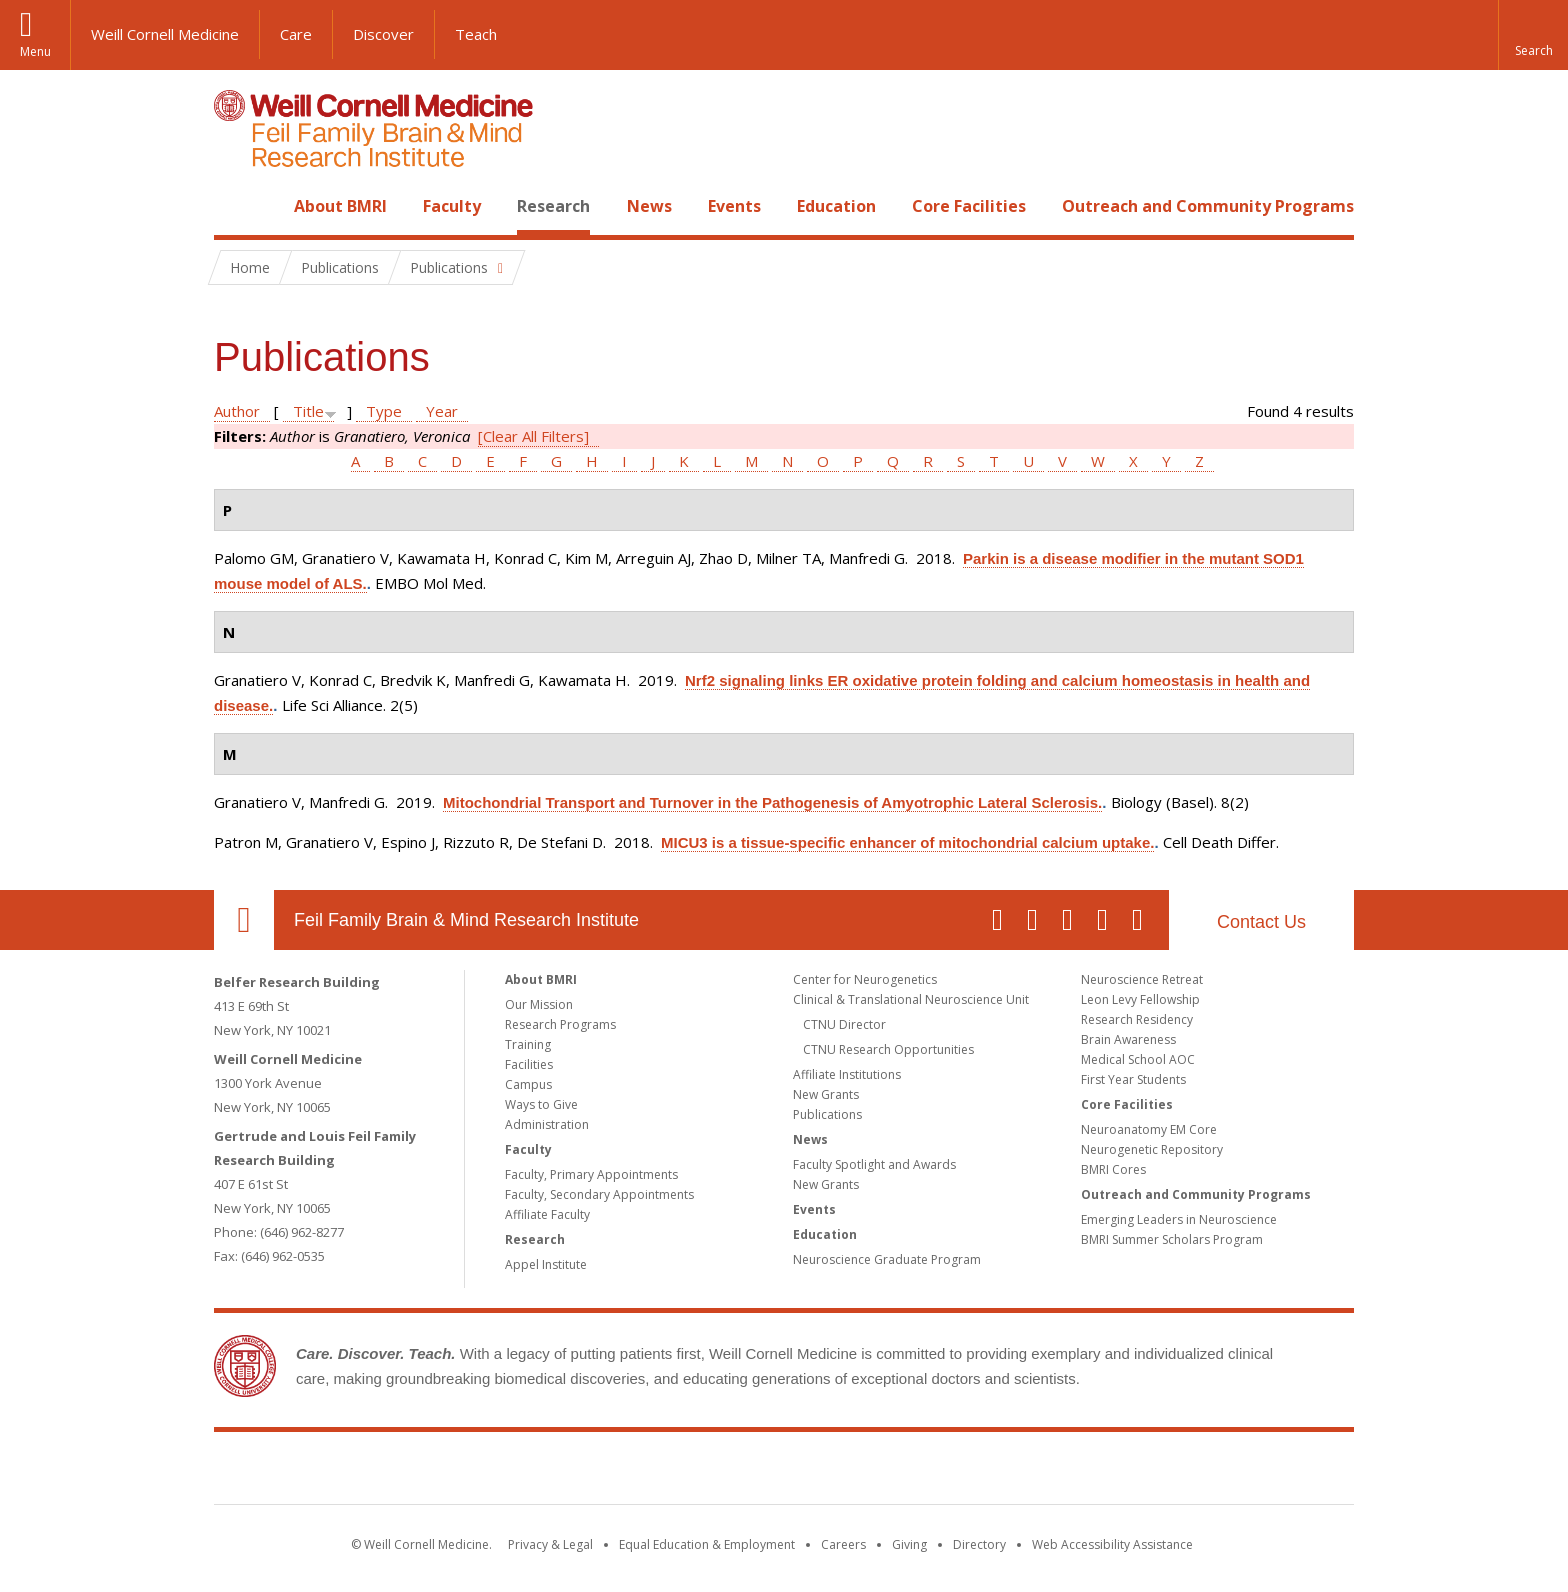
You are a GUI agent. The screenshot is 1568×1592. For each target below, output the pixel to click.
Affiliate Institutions (847, 1074)
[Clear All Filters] (533, 436)
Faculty (452, 206)
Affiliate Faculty (547, 1214)
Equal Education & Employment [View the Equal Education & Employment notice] (707, 1544)
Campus (528, 1084)
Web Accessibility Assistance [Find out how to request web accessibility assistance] (1112, 1544)
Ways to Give (541, 1104)
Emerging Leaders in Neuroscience (1179, 1219)
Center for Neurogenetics (865, 979)
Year (442, 411)
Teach (476, 34)
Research (553, 206)
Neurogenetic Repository (1152, 1149)
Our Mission (539, 1004)
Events (734, 206)
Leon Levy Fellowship (1140, 999)
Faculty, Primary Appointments (591, 1174)
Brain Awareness (1128, 1039)
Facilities (529, 1064)
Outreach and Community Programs (1208, 206)
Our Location (244, 920)
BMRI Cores (1113, 1169)
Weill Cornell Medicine (165, 34)
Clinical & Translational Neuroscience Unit (911, 999)
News (649, 206)
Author (237, 411)
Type (384, 411)
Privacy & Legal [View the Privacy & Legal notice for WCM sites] (550, 1544)
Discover (383, 34)
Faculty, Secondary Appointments (599, 1194)
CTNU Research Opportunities (888, 1049)
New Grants (826, 1094)
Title (308, 411)
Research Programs (560, 1024)
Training (528, 1044)
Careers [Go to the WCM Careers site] (843, 1544)
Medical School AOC (1138, 1059)
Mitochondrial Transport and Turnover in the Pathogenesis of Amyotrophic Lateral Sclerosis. (772, 802)
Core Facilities (969, 206)
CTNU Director (844, 1024)
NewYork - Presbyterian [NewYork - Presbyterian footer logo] (951, 1472)
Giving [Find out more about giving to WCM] (909, 1544)
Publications (827, 1114)
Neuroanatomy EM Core (1149, 1129)
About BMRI (340, 206)
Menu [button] (35, 51)
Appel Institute (546, 1264)
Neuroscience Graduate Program (887, 1259)
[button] (1533, 35)
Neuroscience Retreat (1142, 979)
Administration (547, 1124)
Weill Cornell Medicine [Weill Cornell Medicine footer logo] (638, 1472)
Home (236, 206)
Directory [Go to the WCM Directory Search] (979, 1544)
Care (296, 34)
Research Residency (1137, 1019)
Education (836, 206)
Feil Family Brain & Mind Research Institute (466, 920)
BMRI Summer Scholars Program (1172, 1239)
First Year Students (1133, 1079)
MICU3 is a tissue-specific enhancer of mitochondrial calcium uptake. (907, 842)
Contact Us (1261, 922)
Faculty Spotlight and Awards (874, 1164)
